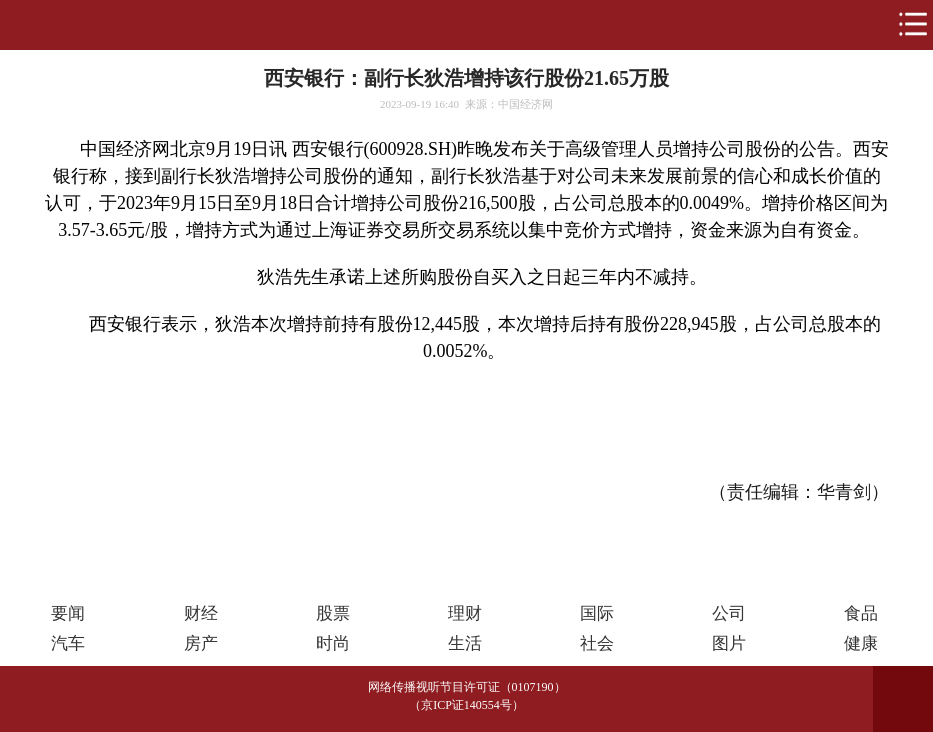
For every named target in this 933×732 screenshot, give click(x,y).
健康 (861, 643)
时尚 (333, 643)
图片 (729, 643)
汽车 (68, 643)
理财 (465, 613)
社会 (597, 643)
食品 (861, 613)
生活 (465, 643)
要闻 (68, 613)
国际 (597, 613)
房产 (201, 643)
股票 (333, 613)
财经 (201, 613)
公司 (729, 613)
